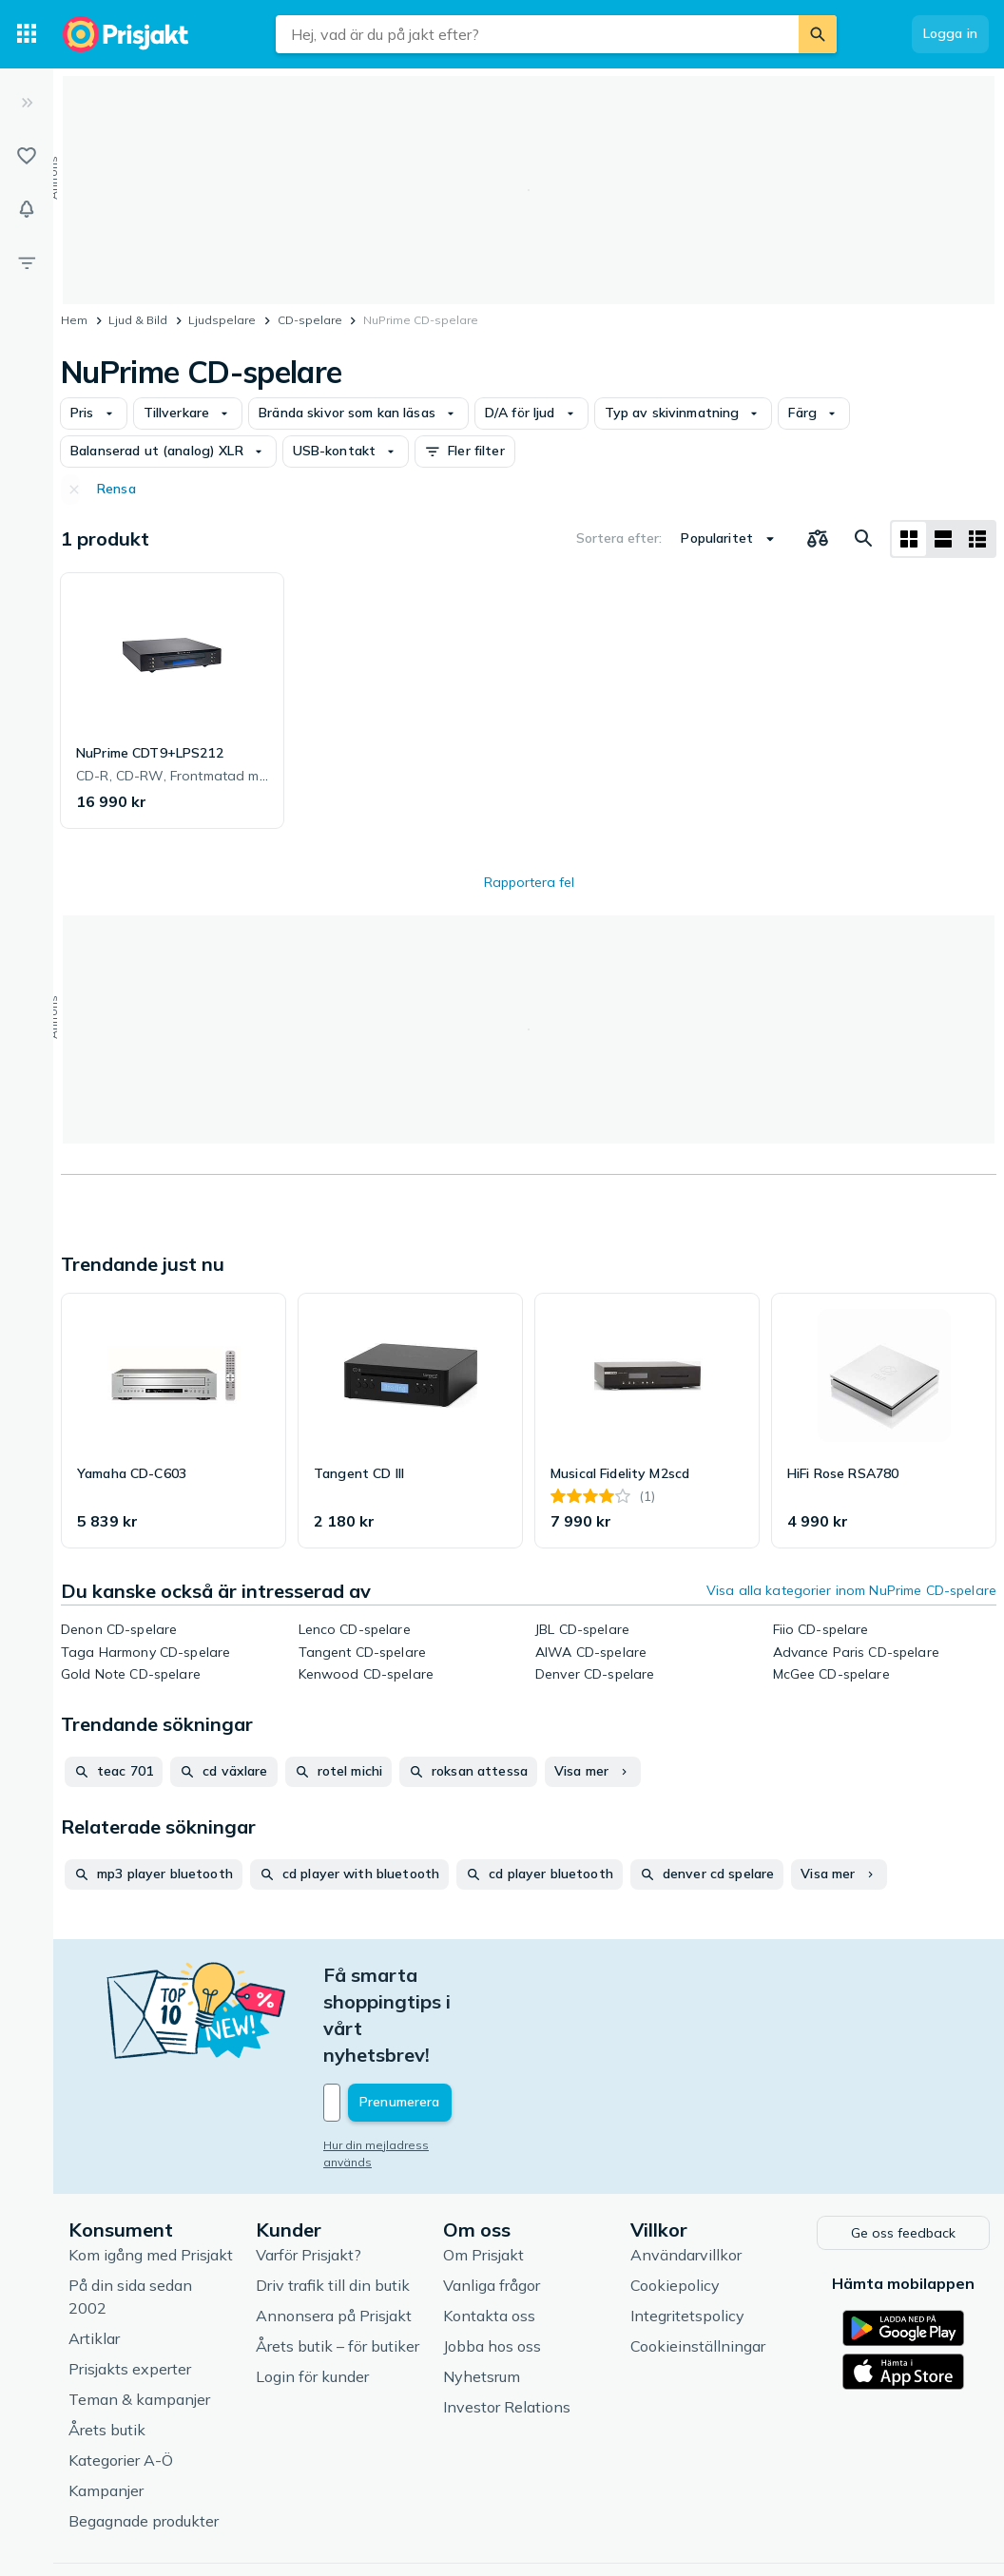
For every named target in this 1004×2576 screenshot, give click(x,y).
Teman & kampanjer (139, 2317)
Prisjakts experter (129, 2287)
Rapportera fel (529, 882)
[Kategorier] (26, 34)
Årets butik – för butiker (337, 2264)
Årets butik (106, 2347)
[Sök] (818, 34)
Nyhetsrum (481, 2294)
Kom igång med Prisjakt (150, 2172)
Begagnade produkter (143, 2439)
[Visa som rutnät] (909, 539)
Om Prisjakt (483, 2172)
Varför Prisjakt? (308, 2172)
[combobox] (537, 34)
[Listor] (27, 156)
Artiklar (94, 2256)
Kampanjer (106, 2408)
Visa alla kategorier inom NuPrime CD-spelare (851, 1590)
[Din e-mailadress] (448, 2023)
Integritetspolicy (687, 2233)
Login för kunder (312, 2294)
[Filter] (27, 262)
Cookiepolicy (675, 2203)
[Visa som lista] (943, 539)
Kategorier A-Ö (120, 2378)
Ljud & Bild (137, 320)
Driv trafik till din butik (333, 2203)
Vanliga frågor (491, 2203)
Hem (74, 320)
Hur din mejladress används (401, 2065)
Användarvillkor (686, 2172)
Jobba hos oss (492, 2264)
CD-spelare (310, 320)
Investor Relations (506, 2325)
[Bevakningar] (27, 209)
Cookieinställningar (697, 2264)
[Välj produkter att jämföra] (818, 539)
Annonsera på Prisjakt (334, 2233)
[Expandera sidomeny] (27, 103)
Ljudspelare (222, 320)
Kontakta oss (489, 2233)
